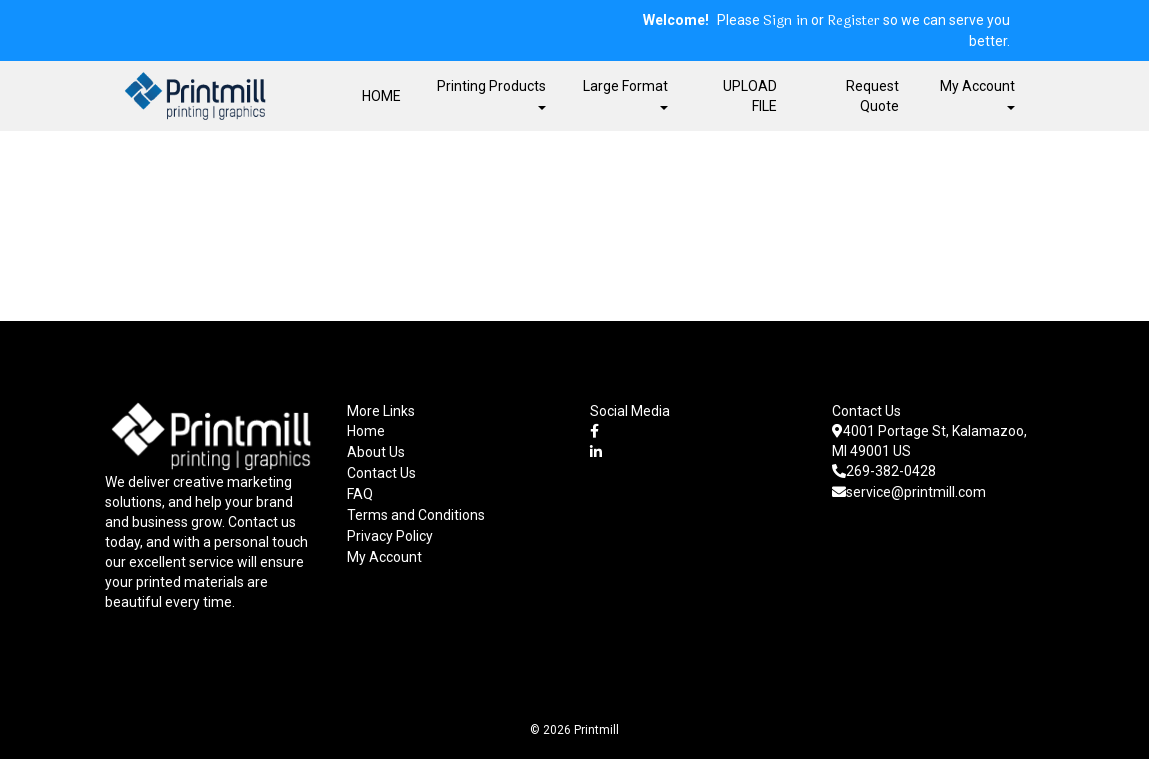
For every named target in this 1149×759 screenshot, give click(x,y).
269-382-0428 (884, 471)
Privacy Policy (390, 536)
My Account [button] (977, 93)
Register (853, 21)
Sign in (785, 21)
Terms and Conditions (416, 515)
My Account (384, 557)
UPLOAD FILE (750, 96)
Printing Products (491, 93)
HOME (381, 96)
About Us (376, 452)
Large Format (625, 93)
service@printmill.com (909, 492)
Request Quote (872, 96)
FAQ (360, 494)
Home (366, 431)
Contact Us (381, 473)
